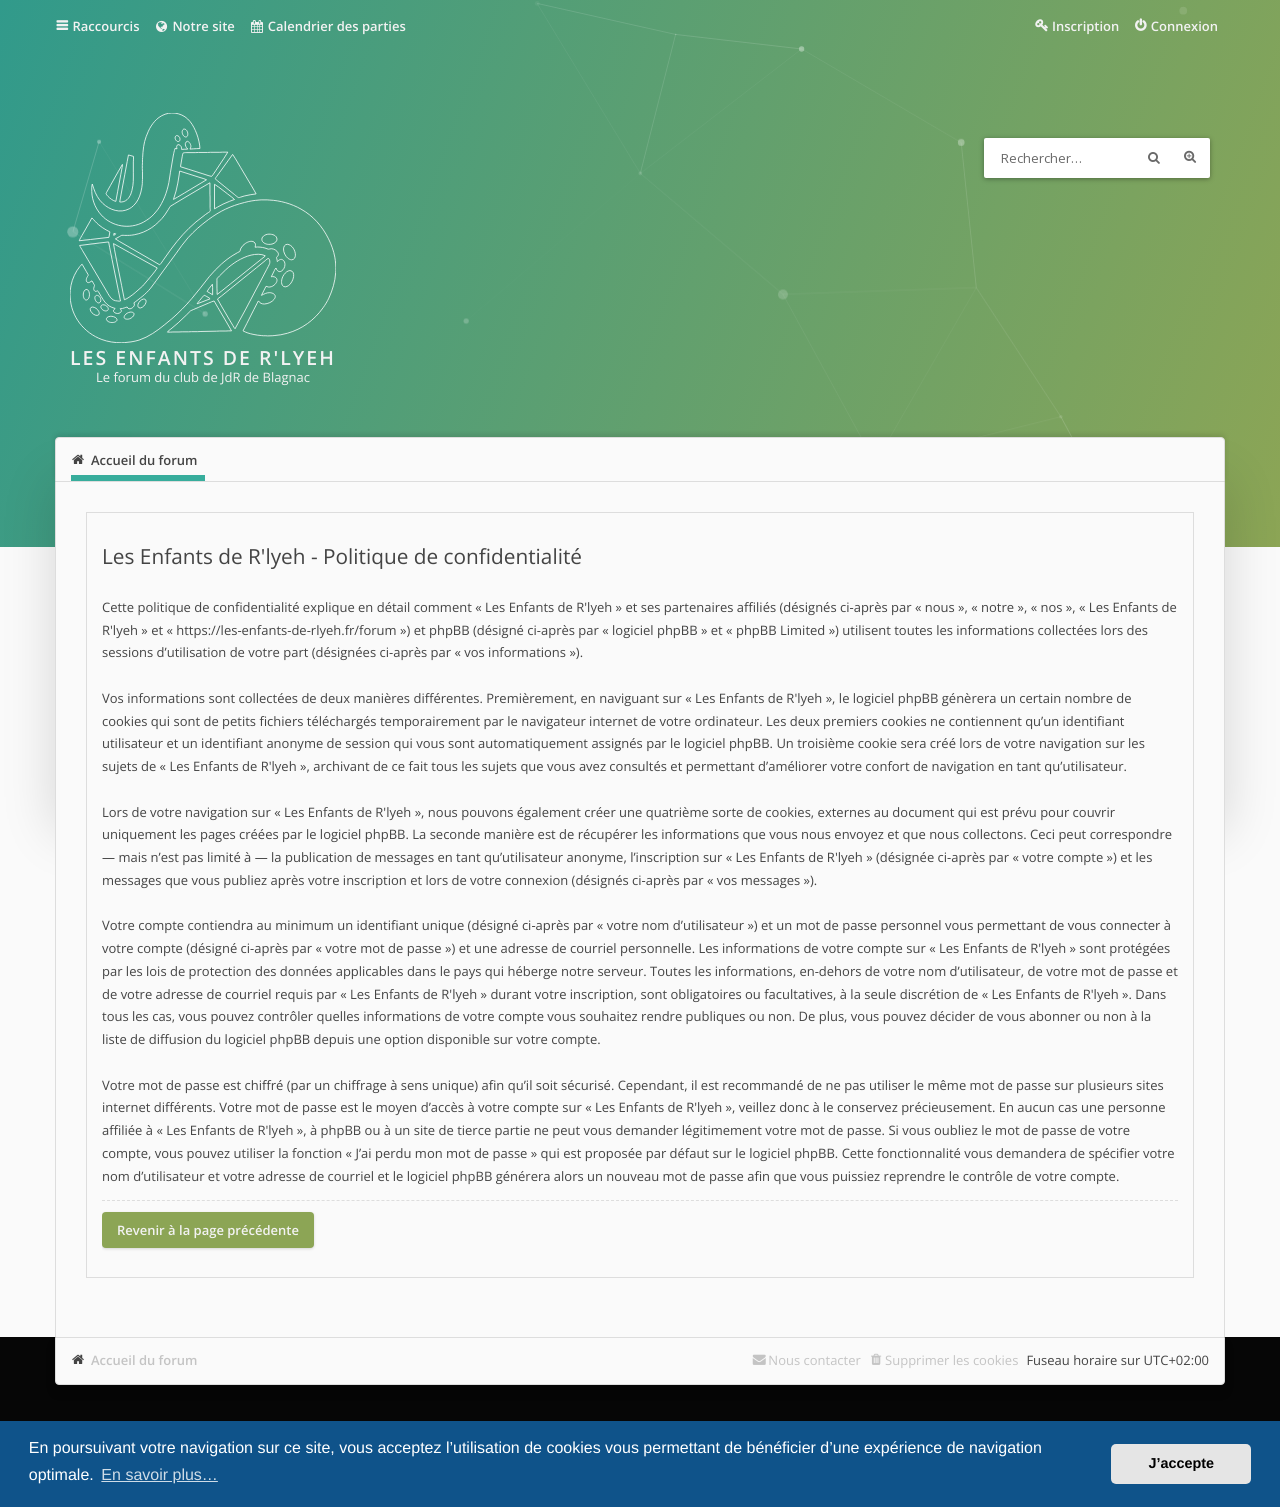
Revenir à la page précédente (208, 1230)
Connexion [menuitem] (1184, 26)
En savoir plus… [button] (159, 1475)
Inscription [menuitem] (1085, 26)
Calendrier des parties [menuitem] (327, 26)
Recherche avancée (1190, 158)
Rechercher (1154, 158)
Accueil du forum (144, 1360)
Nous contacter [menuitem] (814, 1360)
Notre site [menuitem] (193, 26)
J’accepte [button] (1181, 1464)
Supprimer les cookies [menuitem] (951, 1360)
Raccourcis (106, 26)
